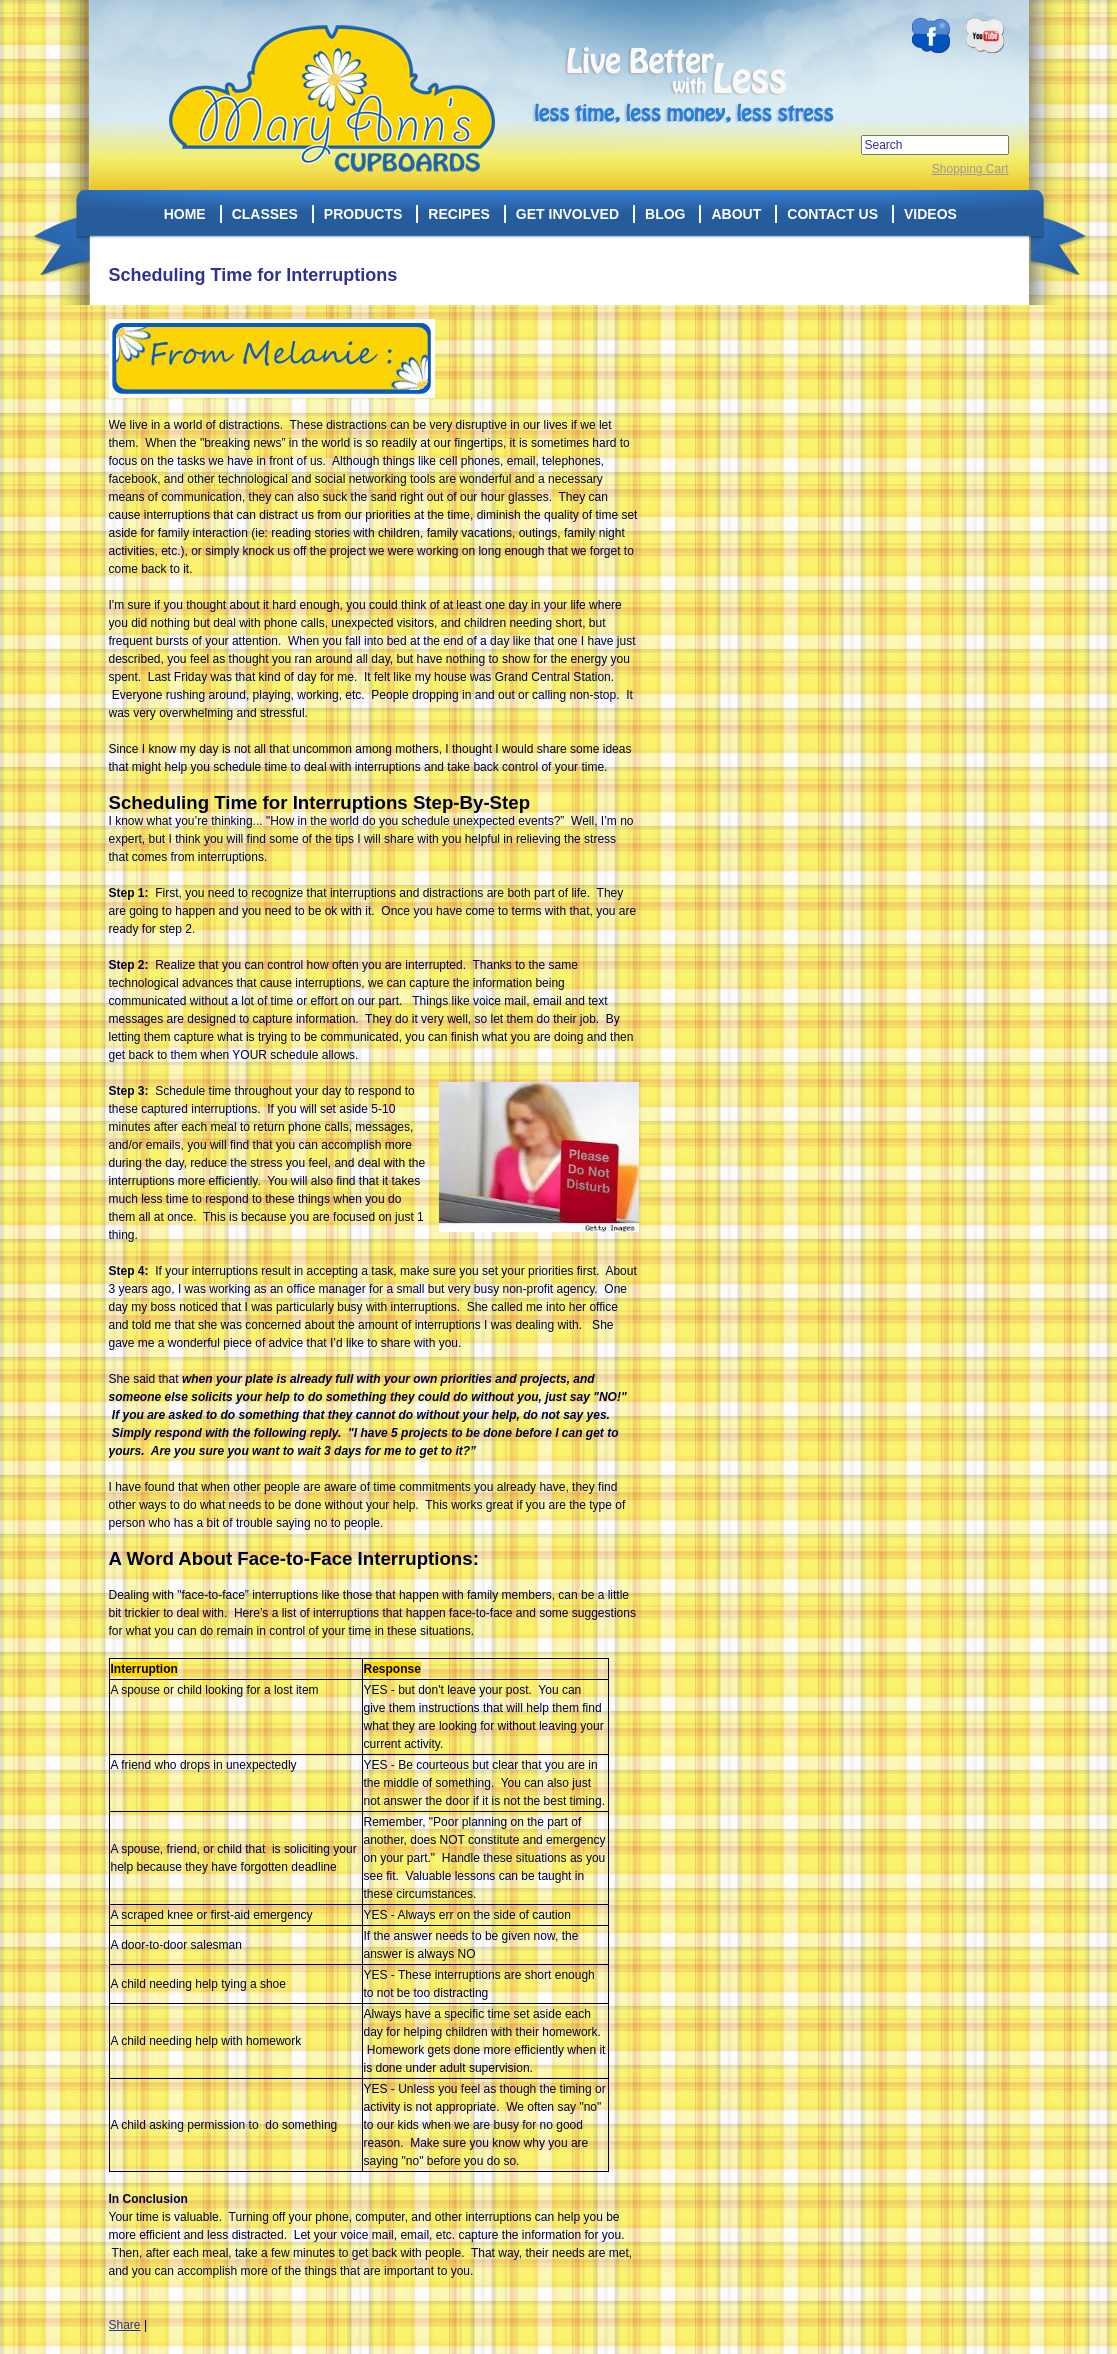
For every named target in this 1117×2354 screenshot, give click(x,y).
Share (125, 2325)
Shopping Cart (970, 169)
